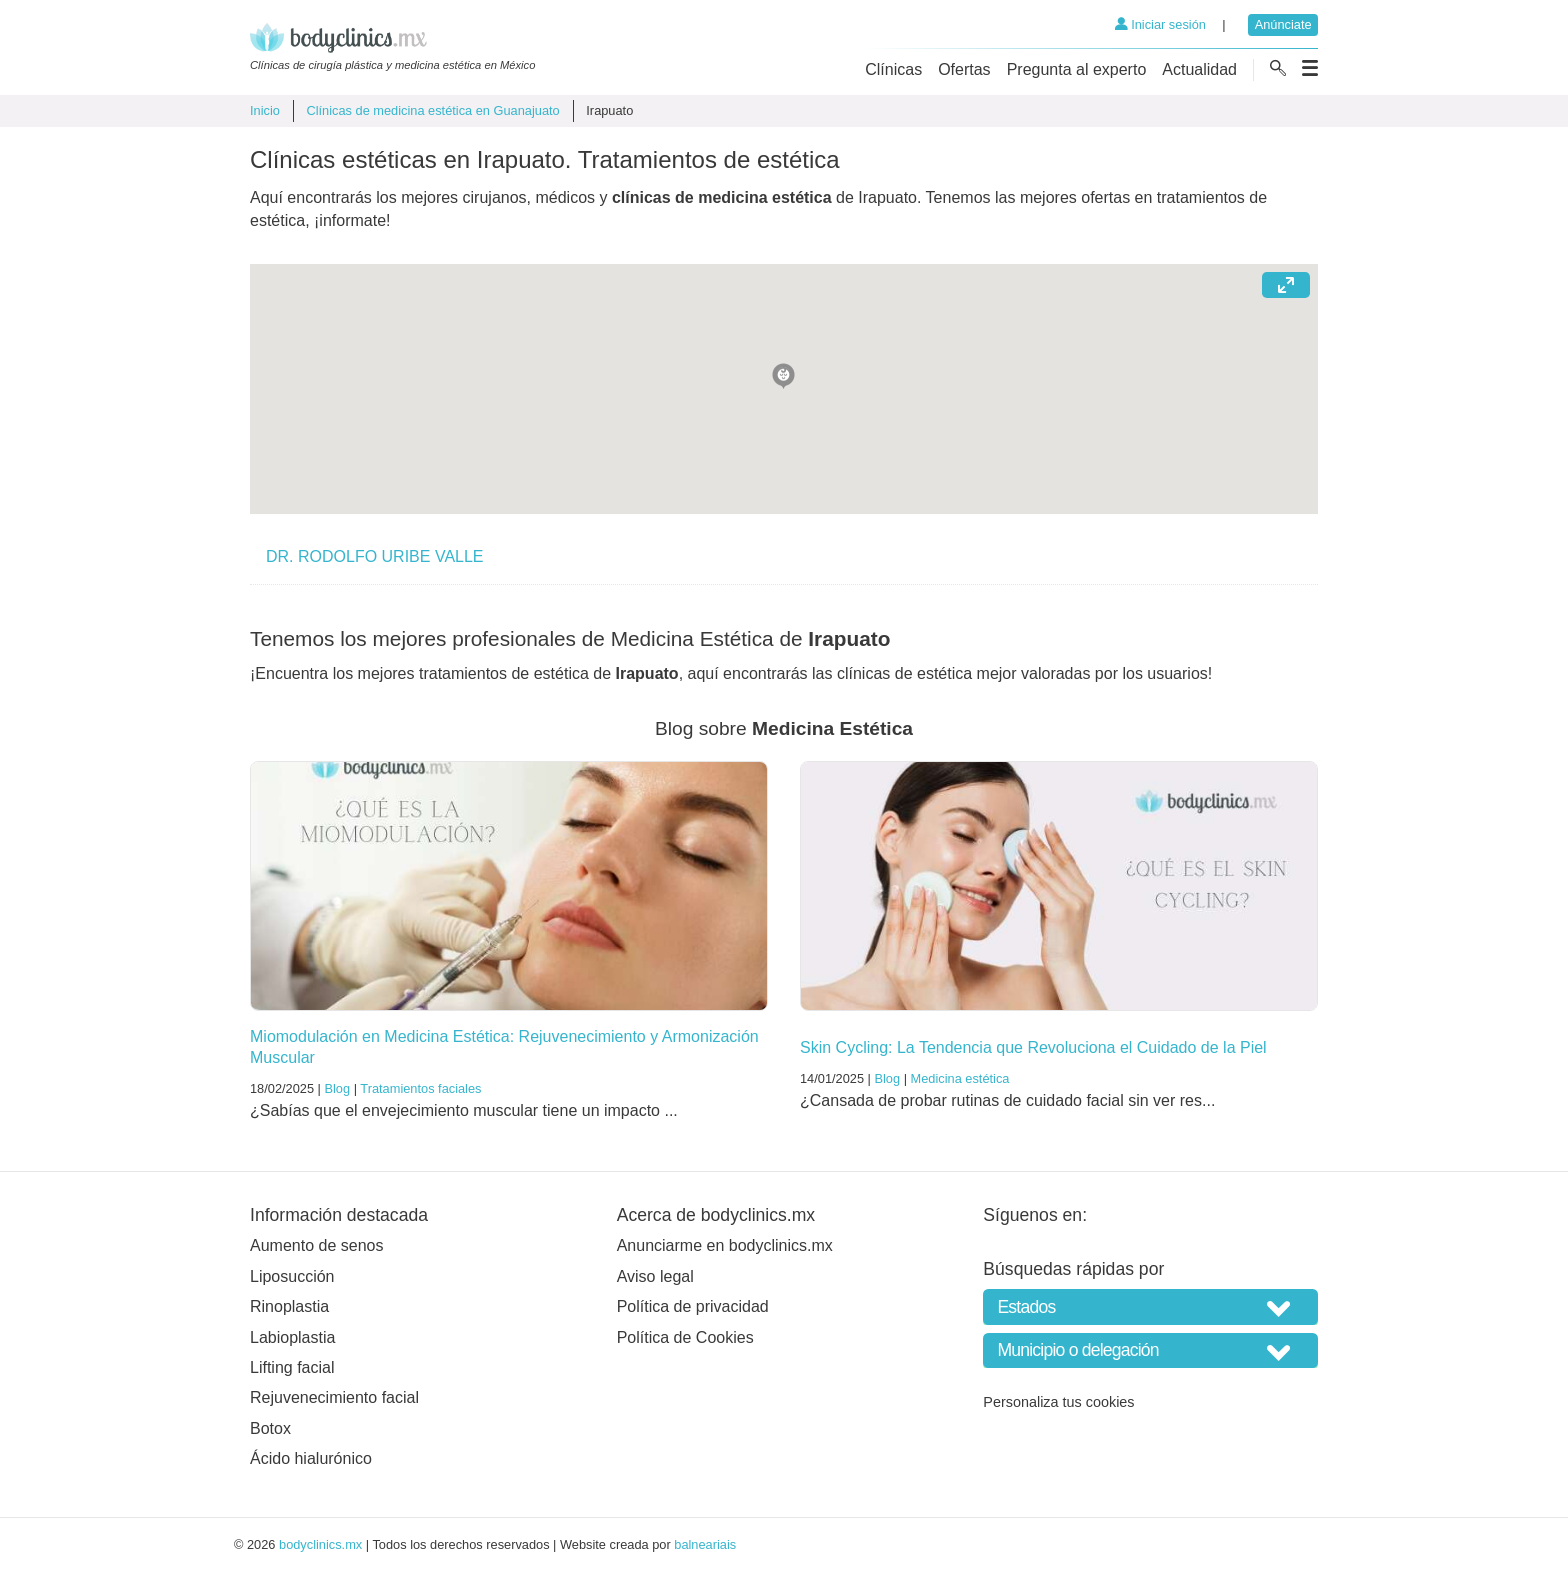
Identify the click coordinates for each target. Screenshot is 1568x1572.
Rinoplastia (289, 1306)
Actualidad (1199, 69)
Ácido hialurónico (311, 1458)
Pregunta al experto (1077, 69)
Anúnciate (1283, 24)
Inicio (265, 110)
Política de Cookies (685, 1337)
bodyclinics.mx (320, 1544)
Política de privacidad (693, 1306)
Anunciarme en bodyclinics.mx (725, 1245)
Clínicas (893, 69)
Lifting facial (292, 1367)
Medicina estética (960, 1078)
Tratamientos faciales (420, 1088)
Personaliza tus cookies (1058, 1402)
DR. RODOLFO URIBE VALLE (375, 556)
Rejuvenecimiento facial (334, 1397)
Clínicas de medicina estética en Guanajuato (432, 110)
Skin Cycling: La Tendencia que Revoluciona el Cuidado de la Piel (1033, 1047)
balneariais (705, 1544)
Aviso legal (655, 1276)
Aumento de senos (316, 1245)
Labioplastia (292, 1337)
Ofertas (964, 69)
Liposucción (292, 1276)
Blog (337, 1088)
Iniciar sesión (1160, 24)
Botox (270, 1428)
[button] (783, 374)
